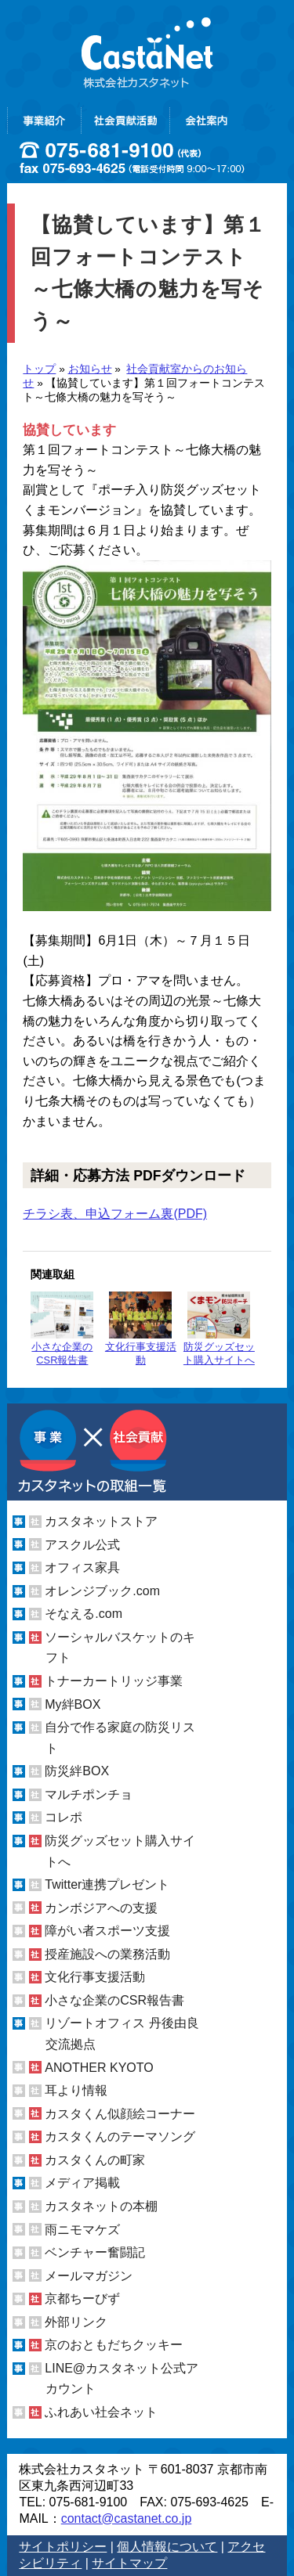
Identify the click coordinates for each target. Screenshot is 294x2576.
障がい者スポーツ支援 (107, 1930)
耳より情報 (76, 2090)
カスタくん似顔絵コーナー (120, 2113)
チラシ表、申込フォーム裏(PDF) (115, 1213)
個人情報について (167, 2546)
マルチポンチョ (88, 1794)
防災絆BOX (77, 1771)
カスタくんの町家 (95, 2160)
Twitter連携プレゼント (107, 1884)
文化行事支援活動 (140, 1329)
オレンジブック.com (102, 1591)
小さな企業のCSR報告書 (62, 1329)
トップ (39, 369)
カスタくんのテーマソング (120, 2136)
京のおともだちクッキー (114, 2344)
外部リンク (76, 2322)
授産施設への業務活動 (107, 1954)
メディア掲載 (82, 2182)
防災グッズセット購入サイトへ (219, 1329)
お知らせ (90, 369)
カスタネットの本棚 (101, 2206)
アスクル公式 (82, 1544)
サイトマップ (129, 2563)
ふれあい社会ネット (101, 2412)
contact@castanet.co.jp (126, 2518)
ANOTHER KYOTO (99, 2067)
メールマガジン (88, 2275)
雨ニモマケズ (82, 2229)
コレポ (63, 1817)
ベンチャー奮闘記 (95, 2252)
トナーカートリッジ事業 (114, 1681)
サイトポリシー (63, 2546)
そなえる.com (83, 1613)
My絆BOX (72, 1704)
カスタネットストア (101, 1521)
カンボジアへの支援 (101, 1908)
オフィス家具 (82, 1567)
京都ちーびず (82, 2298)
